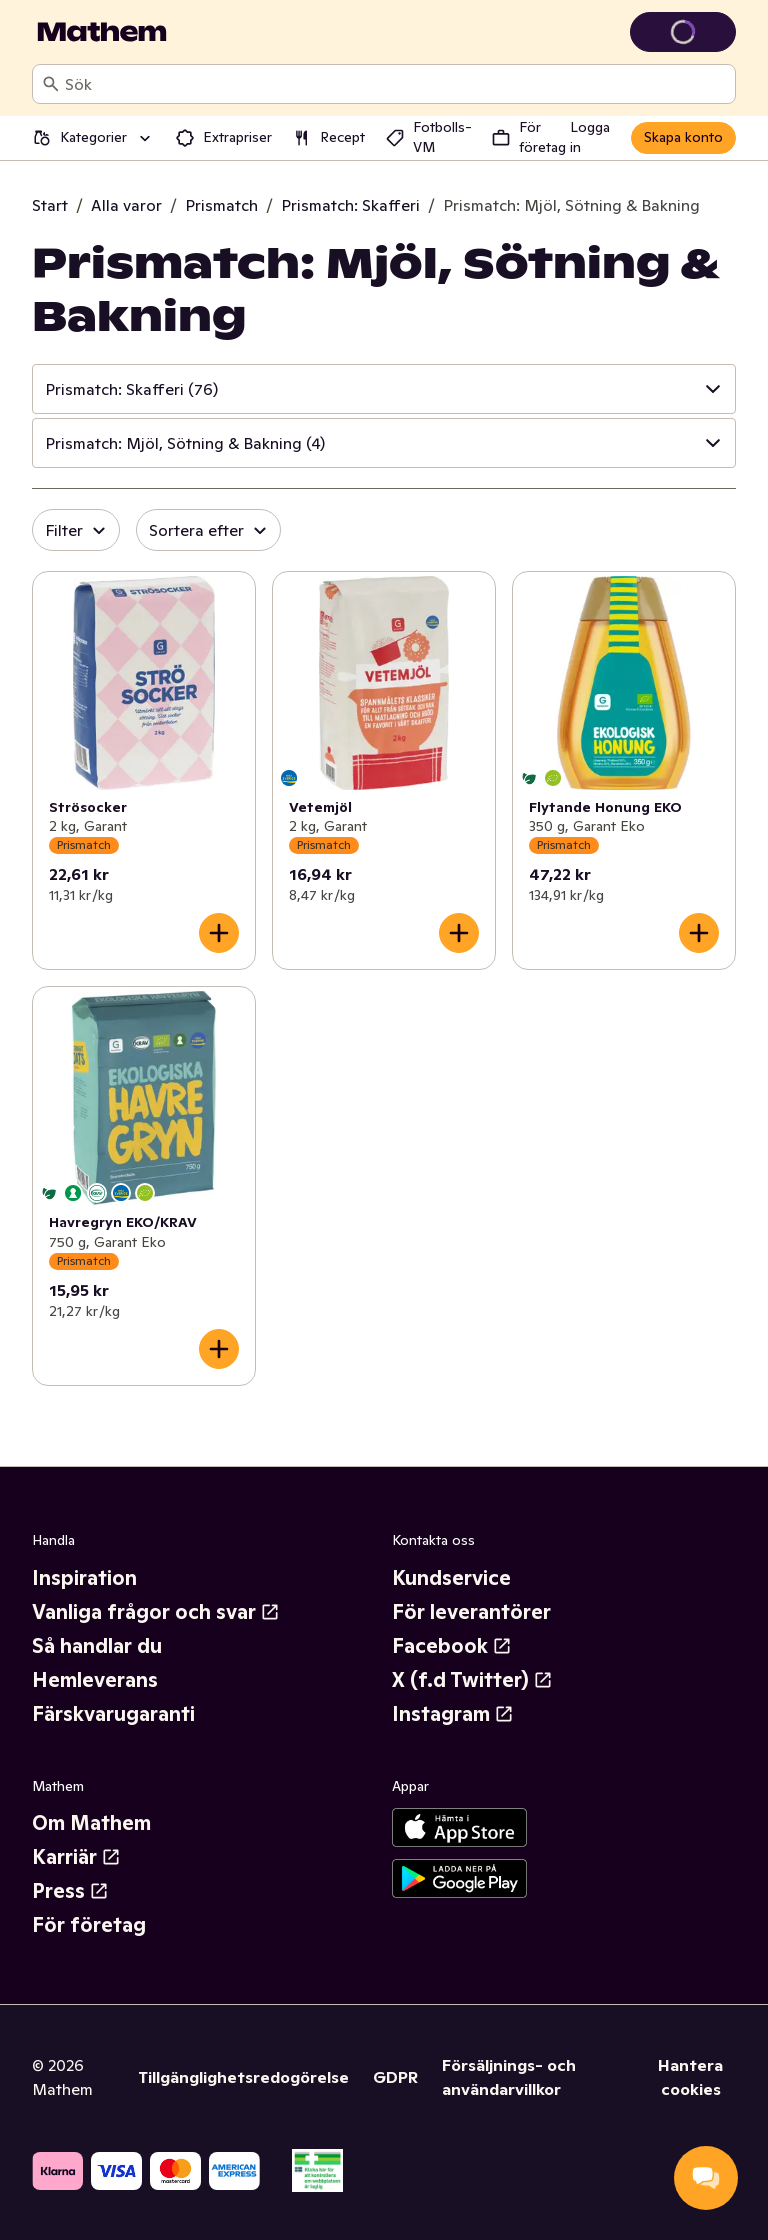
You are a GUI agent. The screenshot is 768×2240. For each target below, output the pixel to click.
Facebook (452, 1646)
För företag (89, 1925)
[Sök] (51, 84)
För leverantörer (471, 1612)
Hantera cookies (690, 2077)
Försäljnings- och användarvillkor (509, 2077)
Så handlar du (97, 1646)
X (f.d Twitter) (472, 1680)
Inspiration (84, 1578)
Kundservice (451, 1578)
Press (70, 1891)
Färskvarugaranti (113, 1714)
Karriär (76, 1857)
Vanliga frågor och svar (156, 1612)
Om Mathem (91, 1823)
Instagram (453, 1714)
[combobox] (396, 84)
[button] (384, 389)
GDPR (395, 2077)
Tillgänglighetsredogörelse (243, 2077)
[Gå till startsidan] (102, 32)
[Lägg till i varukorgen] (219, 933)
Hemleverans (95, 1680)
